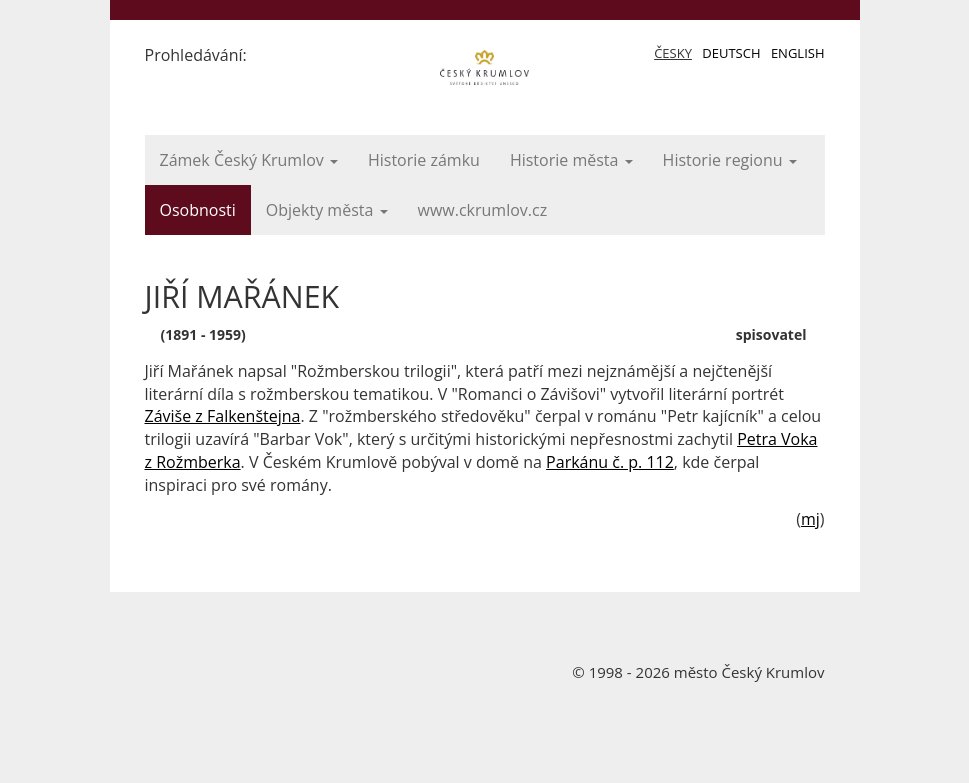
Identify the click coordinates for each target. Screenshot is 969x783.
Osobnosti (198, 210)
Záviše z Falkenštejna (223, 416)
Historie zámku (424, 160)
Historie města (571, 160)
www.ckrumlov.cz (483, 210)
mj (810, 519)
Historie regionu (730, 160)
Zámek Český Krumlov (249, 160)
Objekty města (327, 210)
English (798, 53)
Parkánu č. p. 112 (610, 462)
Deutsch (731, 53)
